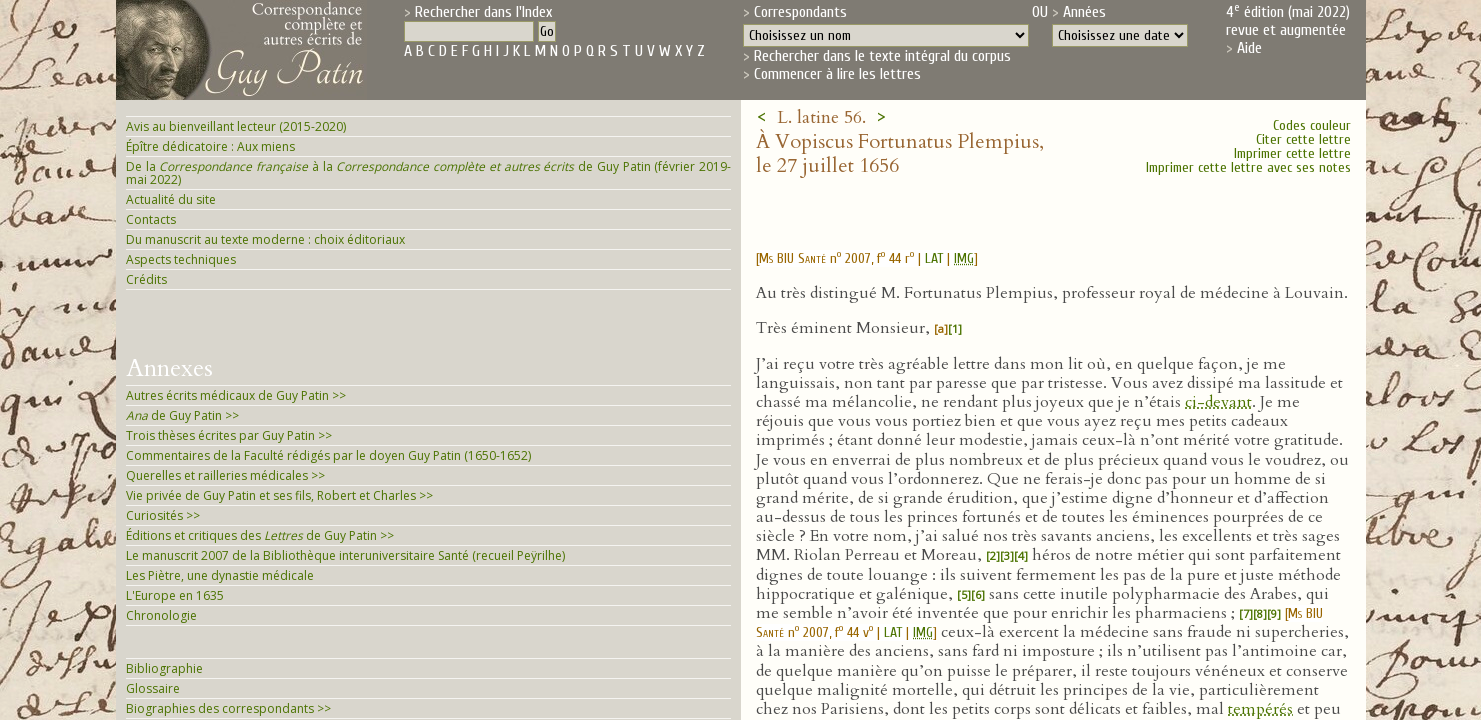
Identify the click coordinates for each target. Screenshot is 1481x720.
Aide (1249, 48)
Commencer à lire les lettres (837, 74)
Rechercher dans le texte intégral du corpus (882, 56)
